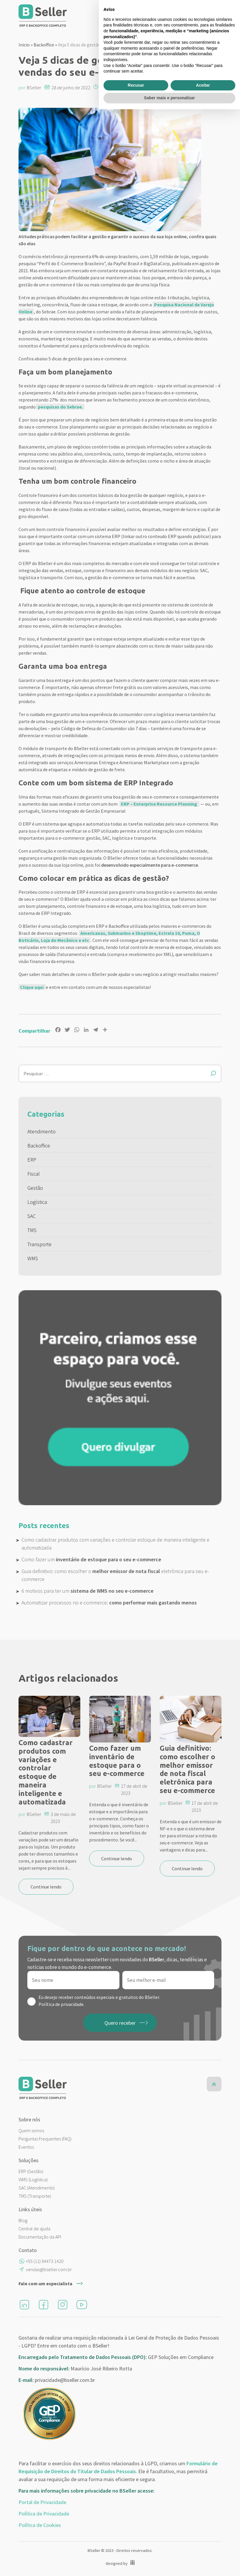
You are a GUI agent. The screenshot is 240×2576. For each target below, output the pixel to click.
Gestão (35, 1187)
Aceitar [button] (203, 2552)
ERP (31, 1159)
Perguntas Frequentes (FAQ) (45, 2139)
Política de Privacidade (44, 2513)
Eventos (26, 2147)
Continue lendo (46, 1887)
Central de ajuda (34, 2228)
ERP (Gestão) (31, 2171)
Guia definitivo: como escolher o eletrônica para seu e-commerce (115, 1575)
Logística (37, 1202)
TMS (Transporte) (35, 2196)
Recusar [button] (136, 2552)
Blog (23, 2220)
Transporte (39, 1244)
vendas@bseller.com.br (49, 2269)
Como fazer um (91, 1559)
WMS (32, 1258)
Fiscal (33, 1173)
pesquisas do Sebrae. (60, 407)
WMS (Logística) (33, 2179)
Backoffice (44, 45)
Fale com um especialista (45, 2283)
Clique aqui (32, 987)
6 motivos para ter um (87, 1590)
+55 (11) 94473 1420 (45, 2261)
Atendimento (41, 1131)
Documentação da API (40, 2237)
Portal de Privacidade (42, 2502)
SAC (31, 1216)
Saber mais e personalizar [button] (169, 2564)
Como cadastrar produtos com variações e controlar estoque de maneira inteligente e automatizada (115, 1543)
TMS (31, 1230)
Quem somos (31, 2130)
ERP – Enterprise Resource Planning (159, 804)
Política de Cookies (40, 2525)
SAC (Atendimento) (37, 2188)
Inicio (24, 45)
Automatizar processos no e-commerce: (109, 1602)
